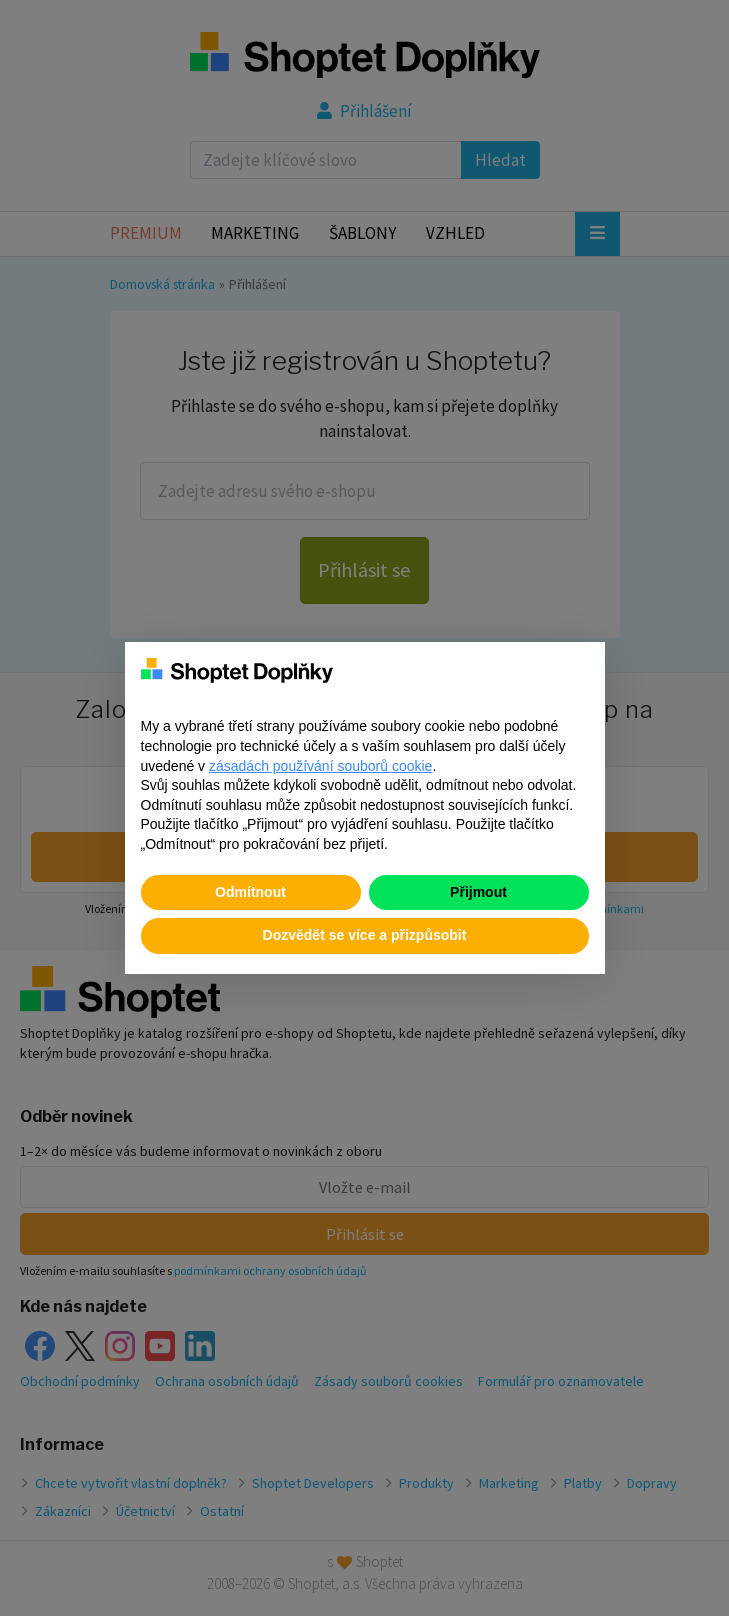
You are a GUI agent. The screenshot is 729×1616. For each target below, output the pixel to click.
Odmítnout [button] (250, 892)
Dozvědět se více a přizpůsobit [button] (365, 935)
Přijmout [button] (478, 892)
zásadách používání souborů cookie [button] (320, 766)
